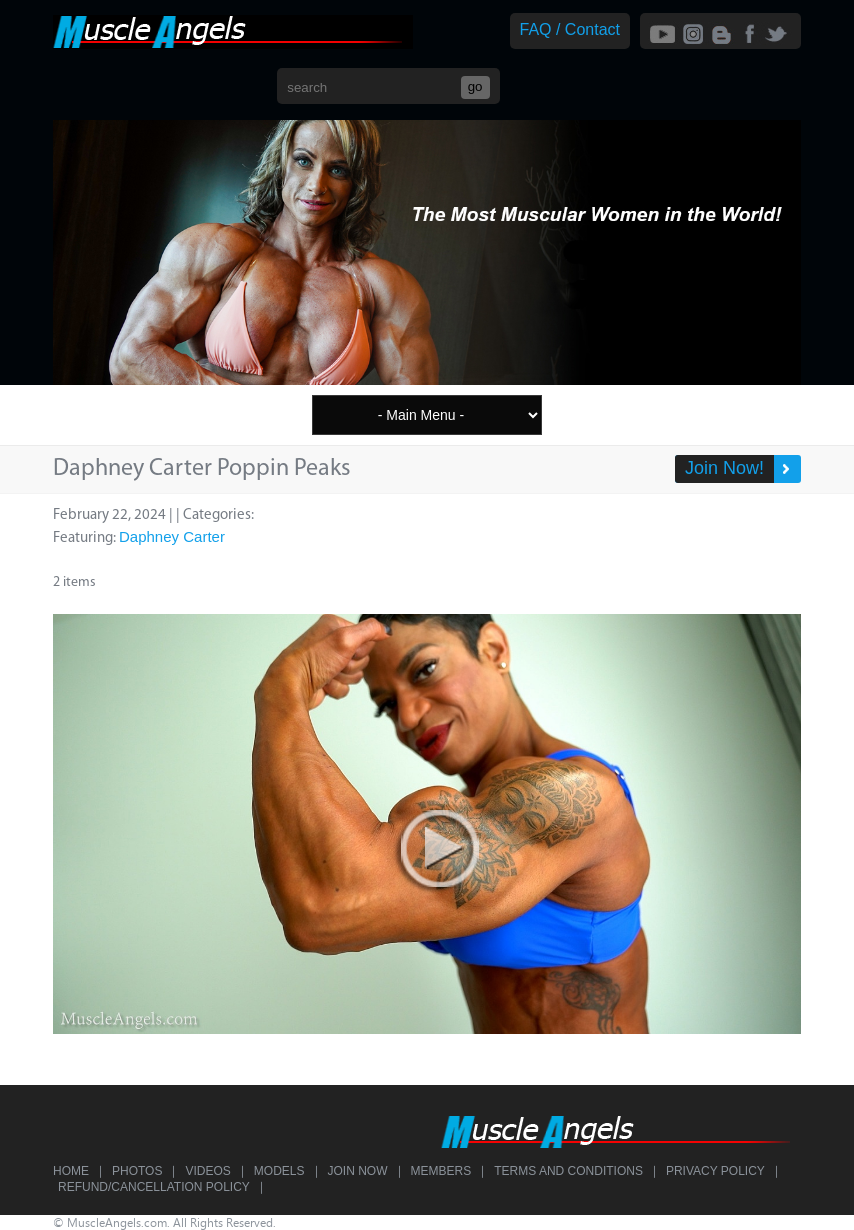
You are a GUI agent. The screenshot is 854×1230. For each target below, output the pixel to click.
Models (279, 1171)
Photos (137, 1171)
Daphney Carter (172, 536)
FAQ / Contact (570, 29)
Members (441, 1171)
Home (71, 1171)
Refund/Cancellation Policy (154, 1187)
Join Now (358, 1171)
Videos (207, 1171)
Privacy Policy (715, 1171)
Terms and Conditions (568, 1171)
